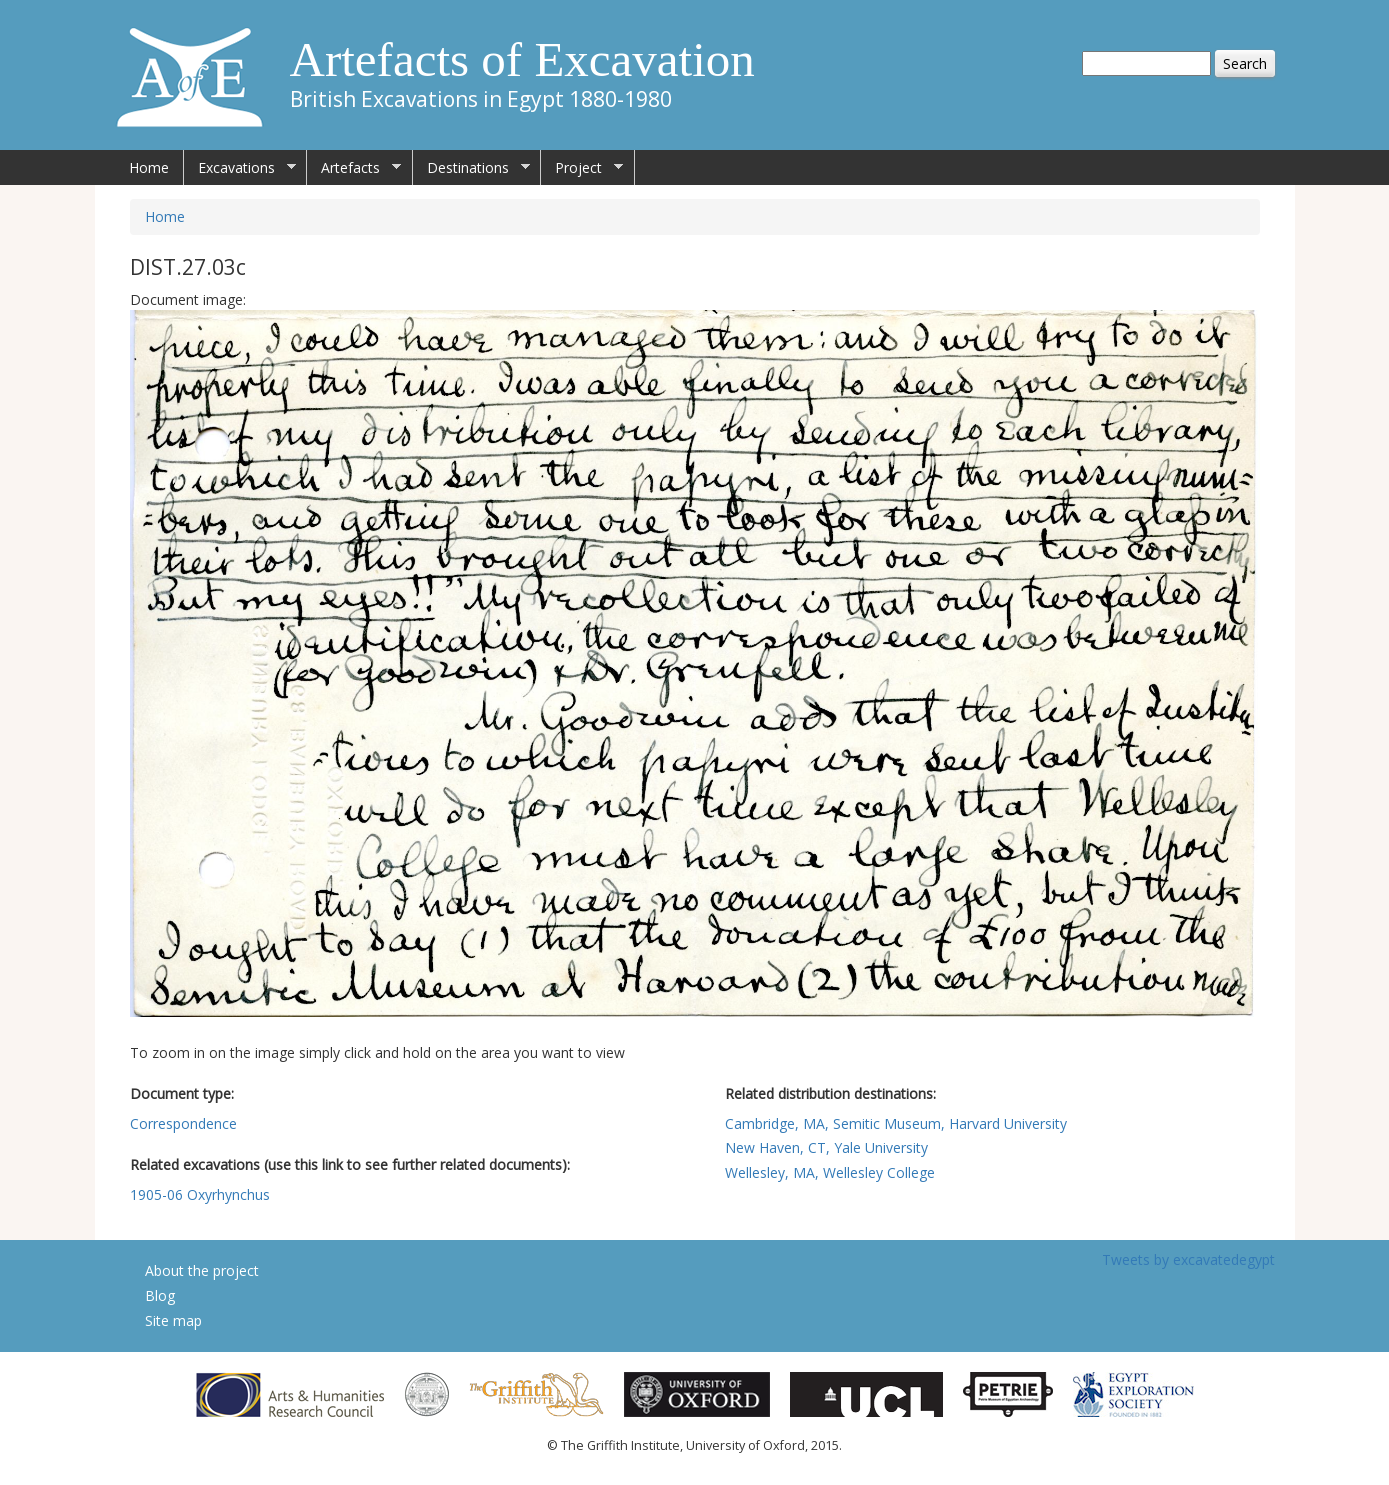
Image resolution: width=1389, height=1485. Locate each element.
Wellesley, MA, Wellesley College (830, 1172)
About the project (202, 1270)
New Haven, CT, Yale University (826, 1147)
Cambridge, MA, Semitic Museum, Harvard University (896, 1123)
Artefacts (354, 168)
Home (149, 167)
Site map (173, 1320)
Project (582, 168)
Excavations (240, 168)
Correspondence (183, 1123)
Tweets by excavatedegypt (1188, 1259)
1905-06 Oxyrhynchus (200, 1194)
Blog (160, 1295)
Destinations (471, 168)
